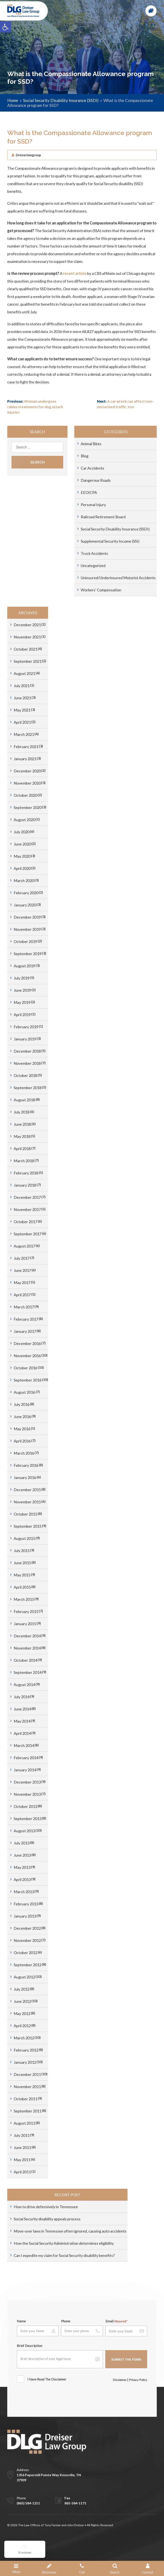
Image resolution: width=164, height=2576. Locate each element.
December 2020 (27, 771)
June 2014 (22, 1709)
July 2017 (21, 1258)
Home (12, 100)
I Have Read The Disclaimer (47, 2379)
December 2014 (27, 1635)
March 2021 (24, 734)
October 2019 (25, 941)
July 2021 (21, 685)
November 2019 (27, 929)
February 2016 (26, 1465)
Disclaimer (120, 2380)
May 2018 (22, 1136)
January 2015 (25, 1623)
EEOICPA (89, 492)
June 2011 (22, 2147)
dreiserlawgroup (28, 155)
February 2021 (26, 746)
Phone (65, 2321)
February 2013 (26, 1903)
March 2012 (24, 2037)
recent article (74, 273)
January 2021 (25, 758)
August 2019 (24, 965)
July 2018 (21, 1112)
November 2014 (27, 1648)
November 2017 (27, 1209)
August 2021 (24, 673)
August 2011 (24, 2123)
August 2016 (24, 1392)
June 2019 (22, 990)
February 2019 (26, 1026)
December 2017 (27, 1197)
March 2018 (24, 1160)
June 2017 (22, 1270)
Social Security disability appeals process (47, 2219)
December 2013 (27, 1782)
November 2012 (27, 1940)
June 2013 (22, 1855)
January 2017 (25, 1331)
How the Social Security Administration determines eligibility (64, 2243)
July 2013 (21, 1843)
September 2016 (27, 1380)
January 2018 (25, 1185)
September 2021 (27, 661)
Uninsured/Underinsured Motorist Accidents (118, 577)
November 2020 (27, 783)
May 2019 (22, 1002)
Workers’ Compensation (101, 590)
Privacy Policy (138, 2380)
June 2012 (22, 2001)
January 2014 (25, 1769)
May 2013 (22, 1867)
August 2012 (24, 1977)
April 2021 (22, 722)
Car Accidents (92, 468)
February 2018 (26, 1173)
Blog (84, 456)
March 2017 (24, 1307)
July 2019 (21, 978)
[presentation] (49, 2398)
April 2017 (22, 1294)
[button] (5, 26)
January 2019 (25, 1039)
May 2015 (22, 1575)
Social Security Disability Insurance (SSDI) (60, 100)
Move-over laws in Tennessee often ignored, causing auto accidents (70, 2231)
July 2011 (21, 2135)
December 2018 (27, 1051)
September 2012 (27, 1964)
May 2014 (22, 1721)
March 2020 (24, 880)
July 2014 (21, 1696)
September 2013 (27, 1818)
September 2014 (27, 1672)
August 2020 (24, 819)
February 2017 (26, 1319)
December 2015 (27, 1489)
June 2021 (22, 697)
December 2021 (27, 624)
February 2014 (26, 1757)
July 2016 (21, 1404)
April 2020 (22, 868)
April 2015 (22, 1587)
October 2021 (25, 649)
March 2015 (24, 1599)
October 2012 (25, 1952)
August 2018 (24, 1099)
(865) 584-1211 (28, 2503)
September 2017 (27, 1233)
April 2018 (22, 1148)
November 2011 (27, 2086)
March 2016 (24, 1453)
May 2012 (22, 2013)
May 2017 (22, 1282)
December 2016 (27, 1343)
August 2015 (24, 1538)
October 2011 (25, 2098)
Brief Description (29, 2345)
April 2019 (22, 1014)
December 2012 (27, 1928)
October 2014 (25, 1660)
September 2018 (27, 1087)
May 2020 (22, 856)
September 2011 (27, 2111)
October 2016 (25, 1367)
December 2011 (27, 2074)
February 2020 (26, 892)
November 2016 (27, 1355)
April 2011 (22, 2171)
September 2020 (27, 807)
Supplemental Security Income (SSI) (110, 541)
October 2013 (25, 1806)
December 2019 (27, 917)
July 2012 (21, 1989)
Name (21, 2321)
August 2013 (24, 1830)
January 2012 (25, 2062)
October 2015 (25, 1514)
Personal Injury (93, 504)
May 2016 (22, 1428)
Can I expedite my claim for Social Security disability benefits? (64, 2255)
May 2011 (22, 2159)
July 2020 (21, 831)
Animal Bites (91, 443)
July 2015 (21, 1550)
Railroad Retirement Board (103, 516)
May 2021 (22, 710)
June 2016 (22, 1416)
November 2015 (27, 1501)
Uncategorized (93, 565)
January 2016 (25, 1477)
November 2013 (27, 1794)
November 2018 (27, 1063)
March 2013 (24, 1891)
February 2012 (26, 2050)
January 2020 (25, 905)
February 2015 (26, 1611)
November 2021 (27, 637)
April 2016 (22, 1441)
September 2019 (27, 953)
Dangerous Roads (96, 480)
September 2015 (27, 1526)
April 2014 (22, 1733)
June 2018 (22, 1124)
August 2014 (24, 1684)
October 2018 (25, 1075)
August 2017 (24, 1246)
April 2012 (22, 2025)
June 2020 (22, 844)
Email (115, 2321)
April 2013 (22, 1879)
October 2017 (25, 1221)
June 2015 (22, 1562)
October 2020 (25, 795)
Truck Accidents (94, 553)
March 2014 (24, 1745)
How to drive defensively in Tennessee (46, 2206)
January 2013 (25, 1916)
